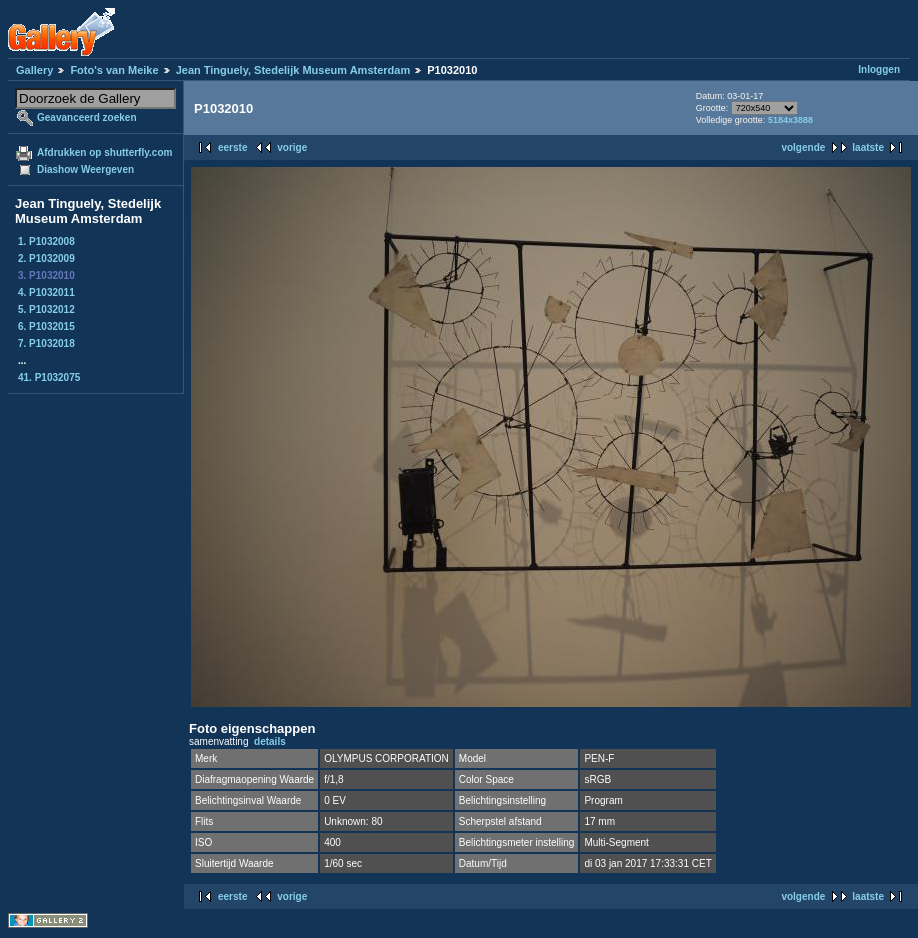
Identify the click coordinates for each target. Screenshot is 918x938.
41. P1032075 (49, 377)
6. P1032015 (46, 326)
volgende (803, 147)
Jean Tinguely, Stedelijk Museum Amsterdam (293, 70)
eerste (232, 147)
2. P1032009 (46, 258)
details (270, 741)
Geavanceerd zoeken (87, 117)
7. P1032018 (46, 343)
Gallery (34, 70)
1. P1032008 (46, 241)
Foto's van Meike (114, 70)
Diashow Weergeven (85, 169)
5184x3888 (790, 120)
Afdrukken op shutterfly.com (104, 152)
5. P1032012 (46, 309)
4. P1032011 (46, 292)
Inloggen (879, 69)
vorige (292, 147)
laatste (868, 147)
